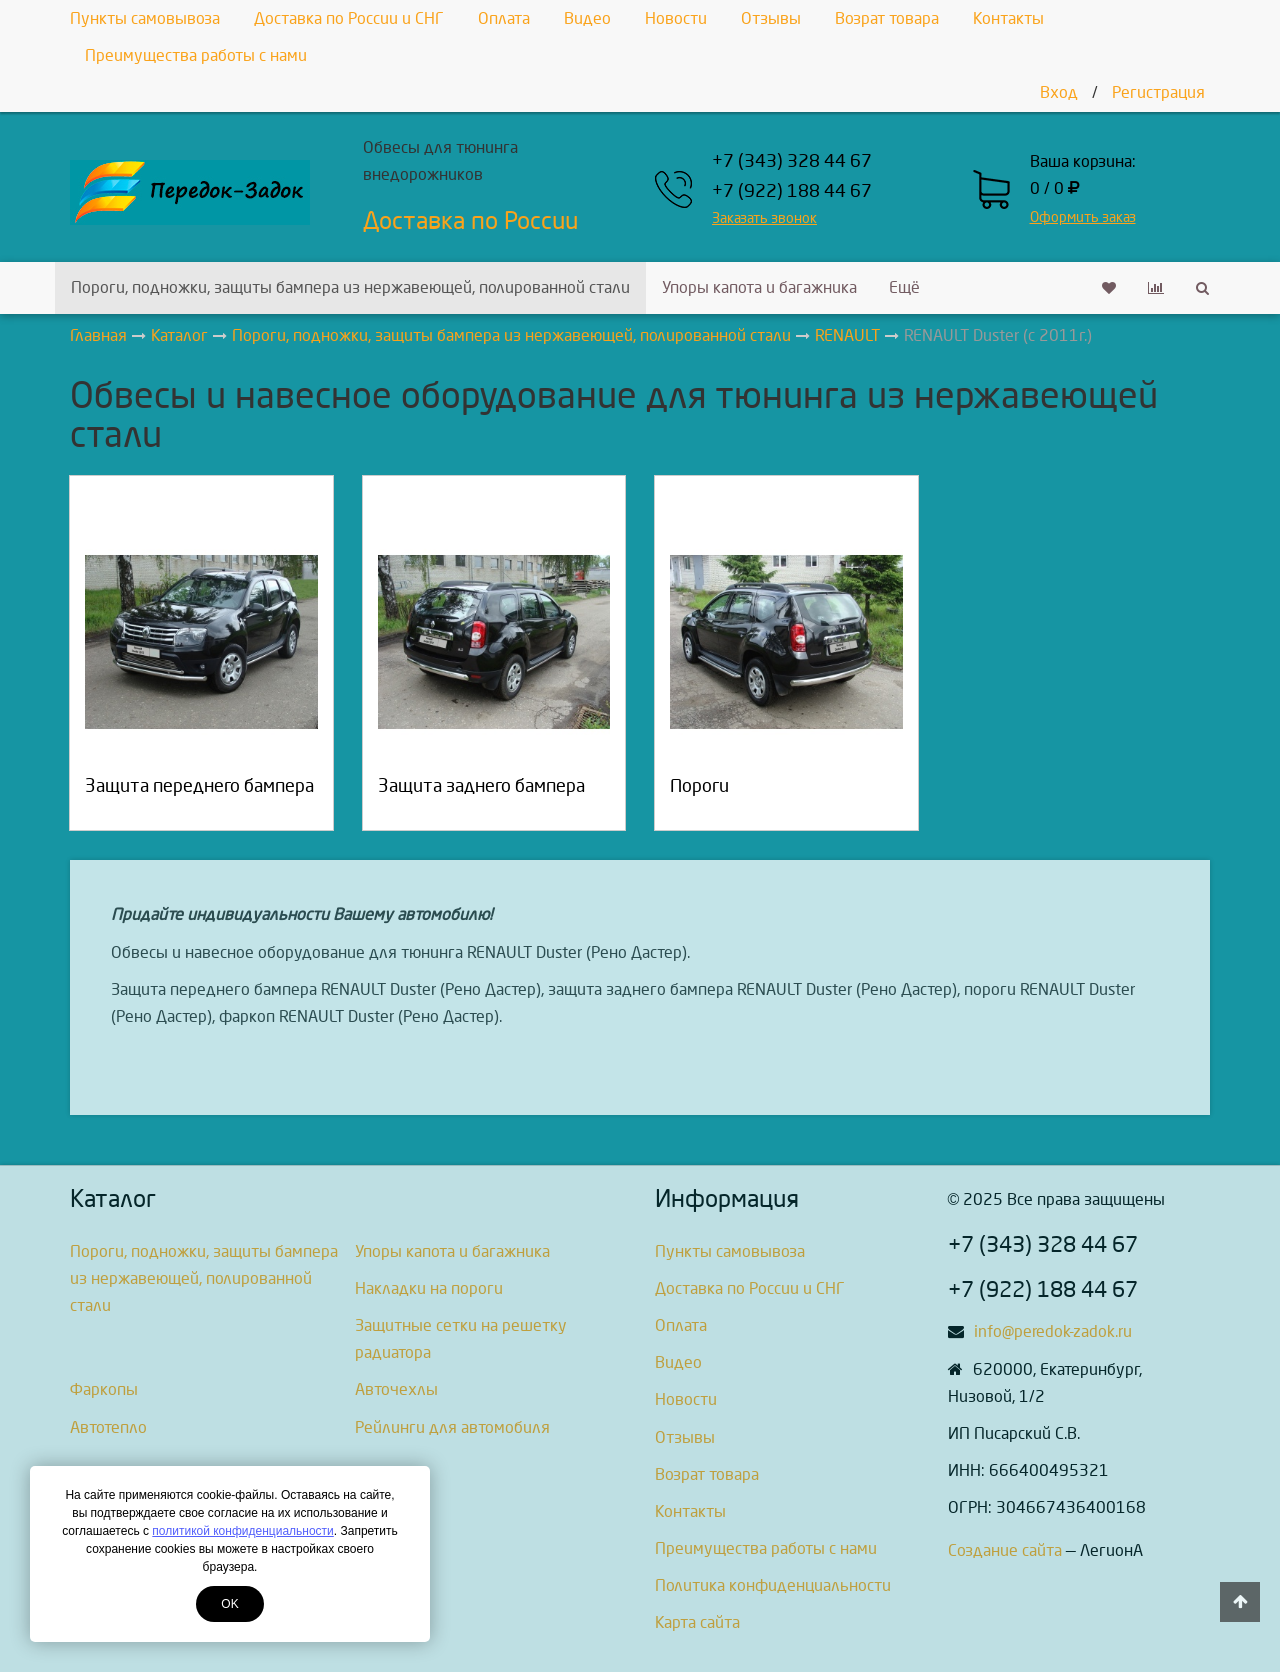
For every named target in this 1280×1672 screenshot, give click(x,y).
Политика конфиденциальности (773, 1585)
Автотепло (108, 1427)
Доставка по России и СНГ (349, 18)
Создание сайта (1005, 1550)
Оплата (504, 18)
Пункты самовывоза (145, 18)
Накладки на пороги (429, 1288)
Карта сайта (697, 1622)
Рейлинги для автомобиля (452, 1427)
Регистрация (1158, 92)
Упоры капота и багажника (759, 287)
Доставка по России (470, 221)
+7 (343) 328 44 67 (792, 161)
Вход (1059, 92)
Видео (587, 18)
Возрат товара (887, 18)
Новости (676, 18)
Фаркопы (104, 1389)
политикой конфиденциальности (242, 1531)
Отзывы (771, 18)
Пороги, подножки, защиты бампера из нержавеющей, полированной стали (350, 287)
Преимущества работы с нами (196, 55)
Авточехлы (396, 1389)
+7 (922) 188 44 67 (792, 191)
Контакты (1008, 18)
